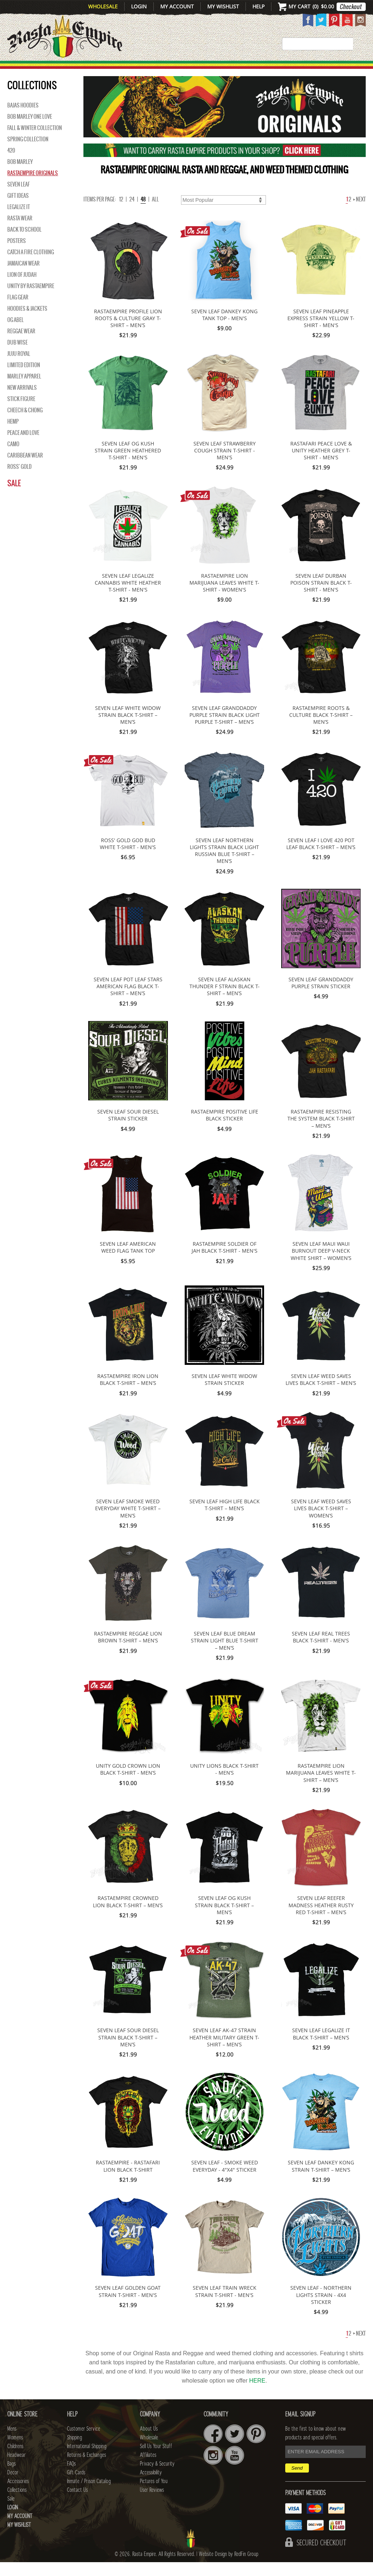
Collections (332, 68)
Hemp (13, 435)
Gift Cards (76, 2486)
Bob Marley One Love (29, 130)
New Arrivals (26, 68)
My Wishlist (223, 6)
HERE (257, 2394)
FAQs (71, 2478)
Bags (216, 68)
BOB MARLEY (20, 176)
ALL (155, 213)
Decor (241, 68)
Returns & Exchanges (86, 2469)
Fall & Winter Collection (34, 142)
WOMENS (98, 68)
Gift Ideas (18, 209)
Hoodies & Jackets (27, 322)
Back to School (24, 243)
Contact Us (77, 2504)
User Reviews (152, 2504)
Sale (14, 497)
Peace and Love (23, 447)
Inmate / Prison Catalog (89, 2495)
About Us (149, 2443)
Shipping (74, 2451)
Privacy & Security (157, 2478)
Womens (15, 2451)
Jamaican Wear (23, 277)
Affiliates (148, 2469)
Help (258, 6)
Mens (70, 68)
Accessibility (151, 2486)
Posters (16, 255)
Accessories (280, 68)
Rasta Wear (19, 232)
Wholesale (103, 6)
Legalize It (18, 221)
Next (359, 213)
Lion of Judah (21, 288)
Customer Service (83, 2443)
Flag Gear (17, 311)
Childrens (15, 2460)
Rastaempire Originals (32, 187)
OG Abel (15, 334)
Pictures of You (154, 2495)
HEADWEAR (180, 68)
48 (143, 213)
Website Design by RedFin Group (228, 2568)
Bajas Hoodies (23, 119)
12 (121, 213)
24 (131, 213)
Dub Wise (17, 356)
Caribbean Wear (25, 469)
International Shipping (86, 2460)
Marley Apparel (24, 390)
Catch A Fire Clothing (30, 266)
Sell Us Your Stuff (156, 2460)
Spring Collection (27, 153)
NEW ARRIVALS (22, 401)
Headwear (16, 2469)
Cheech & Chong (25, 424)
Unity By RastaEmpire (30, 300)
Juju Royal (18, 368)
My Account (177, 6)
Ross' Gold (19, 480)
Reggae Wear (21, 345)
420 (11, 164)
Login (139, 6)
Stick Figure (21, 413)
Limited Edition (23, 379)
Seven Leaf (18, 198)
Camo (13, 458)
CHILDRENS (137, 68)
